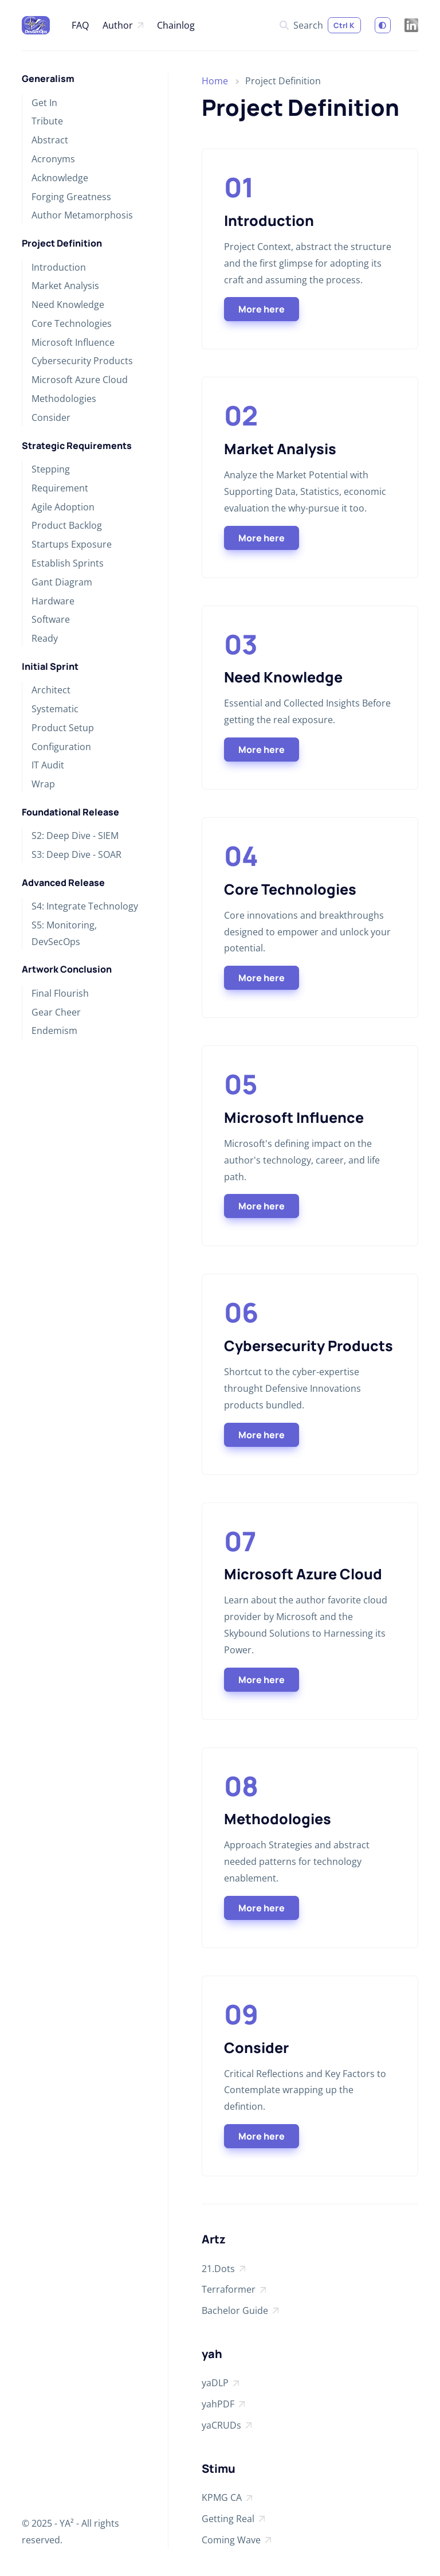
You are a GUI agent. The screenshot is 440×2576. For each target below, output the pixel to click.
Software (51, 619)
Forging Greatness (71, 196)
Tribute (47, 121)
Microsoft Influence (73, 342)
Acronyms (53, 159)
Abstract (50, 140)
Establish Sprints (68, 563)
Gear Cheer (56, 1012)
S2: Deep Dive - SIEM (75, 835)
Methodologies (64, 398)
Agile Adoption (63, 507)
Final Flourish (60, 993)
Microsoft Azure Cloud (80, 379)
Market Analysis (65, 285)
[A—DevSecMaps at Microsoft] (35, 25)
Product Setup (63, 727)
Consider (51, 417)
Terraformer (234, 2290)
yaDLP (220, 2383)
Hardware (53, 601)
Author (123, 26)
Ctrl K (344, 25)
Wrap (43, 784)
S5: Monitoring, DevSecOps (64, 933)
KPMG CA (227, 2498)
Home (215, 81)
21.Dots (223, 2269)
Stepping (51, 469)
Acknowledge (60, 177)
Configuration (61, 746)
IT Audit (48, 765)
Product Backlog (67, 525)
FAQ (80, 25)
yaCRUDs (227, 2426)
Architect (51, 690)
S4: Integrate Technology (85, 906)
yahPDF (223, 2405)
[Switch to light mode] (383, 25)
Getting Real (233, 2519)
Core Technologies (72, 323)
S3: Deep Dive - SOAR (76, 854)
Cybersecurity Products (82, 360)
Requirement (60, 488)
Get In (44, 102)
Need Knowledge (68, 304)
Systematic (55, 708)
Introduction (59, 267)
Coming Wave (236, 2541)
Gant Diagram (62, 582)
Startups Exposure (72, 544)
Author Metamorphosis (82, 215)
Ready (45, 638)
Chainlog (176, 25)
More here (261, 309)
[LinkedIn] (411, 25)
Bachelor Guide (240, 2311)
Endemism (54, 1030)
